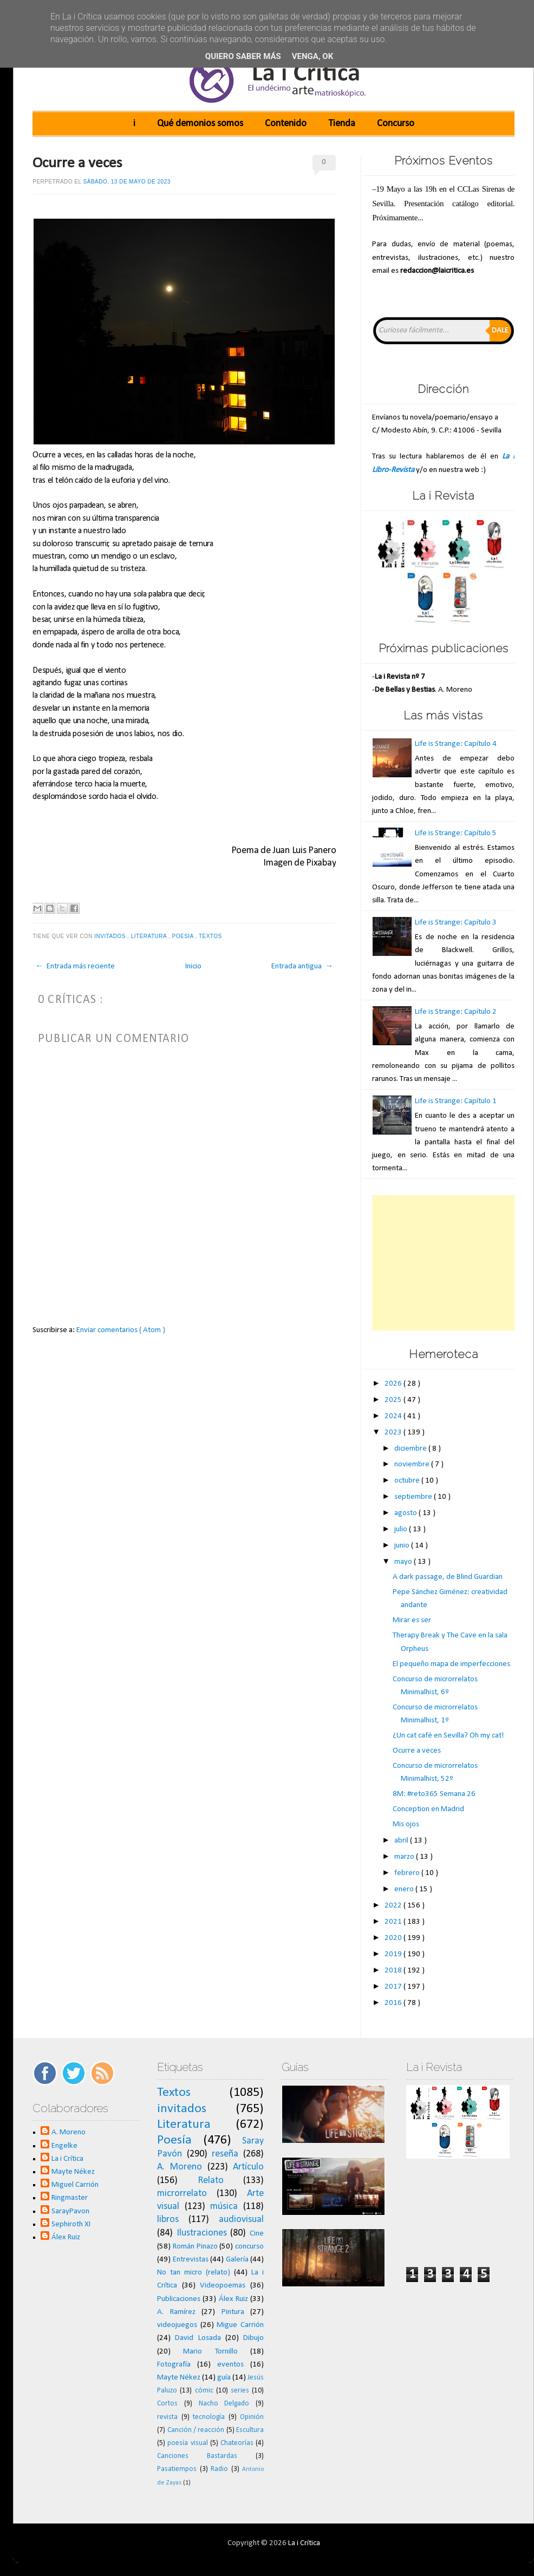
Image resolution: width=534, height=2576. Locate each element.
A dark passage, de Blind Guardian (448, 1577)
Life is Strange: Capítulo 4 (456, 744)
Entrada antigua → (302, 966)
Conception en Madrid (428, 1809)
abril (402, 1841)
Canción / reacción (196, 2430)
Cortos (167, 2403)
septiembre (414, 1497)
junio (402, 1546)
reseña (225, 2154)
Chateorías (236, 2443)
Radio (219, 2469)
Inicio (193, 966)
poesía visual (187, 2443)
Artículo (248, 2167)
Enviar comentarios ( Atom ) (120, 1330)
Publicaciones (178, 2299)
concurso (249, 2247)
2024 (394, 1416)
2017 (394, 1987)
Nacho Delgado (224, 2403)
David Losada (197, 2338)
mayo (404, 1562)
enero (404, 1889)
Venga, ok (312, 56)
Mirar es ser (412, 1620)
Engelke (64, 2146)
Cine (257, 2234)
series (240, 2390)
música (224, 2206)
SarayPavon (70, 2211)
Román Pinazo (195, 2247)
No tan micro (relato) (193, 2273)
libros (168, 2219)
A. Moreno (68, 2132)
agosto (406, 1513)
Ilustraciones (202, 2233)
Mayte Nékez (73, 2172)
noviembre (412, 1464)
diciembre (411, 1449)
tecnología (209, 2417)
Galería (237, 2260)
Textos (211, 936)
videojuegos (177, 2325)
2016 (394, 2003)
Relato (211, 2180)
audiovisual (241, 2219)
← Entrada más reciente (75, 966)
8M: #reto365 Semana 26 (434, 1794)
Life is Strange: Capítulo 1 (456, 1101)
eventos (230, 2365)
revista (167, 2417)
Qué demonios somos (200, 124)
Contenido (286, 124)
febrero (407, 1873)
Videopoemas (222, 2286)
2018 (394, 1971)
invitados (110, 936)
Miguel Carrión (75, 2185)
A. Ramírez (176, 2312)
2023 (394, 1432)
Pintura (233, 2312)
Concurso (395, 124)
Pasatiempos (177, 2469)
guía (224, 2378)
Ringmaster (69, 2198)
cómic (204, 2390)
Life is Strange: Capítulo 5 (456, 833)
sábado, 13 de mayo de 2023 (127, 182)
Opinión (252, 2417)
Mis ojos (406, 1824)
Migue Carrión (240, 2325)
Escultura (250, 2430)
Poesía (184, 936)
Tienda (341, 124)
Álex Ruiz (65, 2237)
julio (401, 1529)
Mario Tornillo (210, 2352)
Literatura (149, 936)
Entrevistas (191, 2260)
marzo (405, 1857)
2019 (394, 1954)
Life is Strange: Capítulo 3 (456, 923)
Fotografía (174, 2365)
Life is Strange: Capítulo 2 (456, 1012)
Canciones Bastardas (197, 2456)
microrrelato (182, 2193)
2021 (394, 1922)
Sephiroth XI (70, 2224)
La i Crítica (67, 2159)
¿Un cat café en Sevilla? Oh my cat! (448, 1736)
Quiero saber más (243, 56)
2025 (394, 1400)
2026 (394, 1384)
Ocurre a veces (77, 163)
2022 (394, 1906)
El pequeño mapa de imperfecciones (451, 1664)
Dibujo (253, 2338)
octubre (407, 1481)
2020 (394, 1938)
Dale (500, 330)
